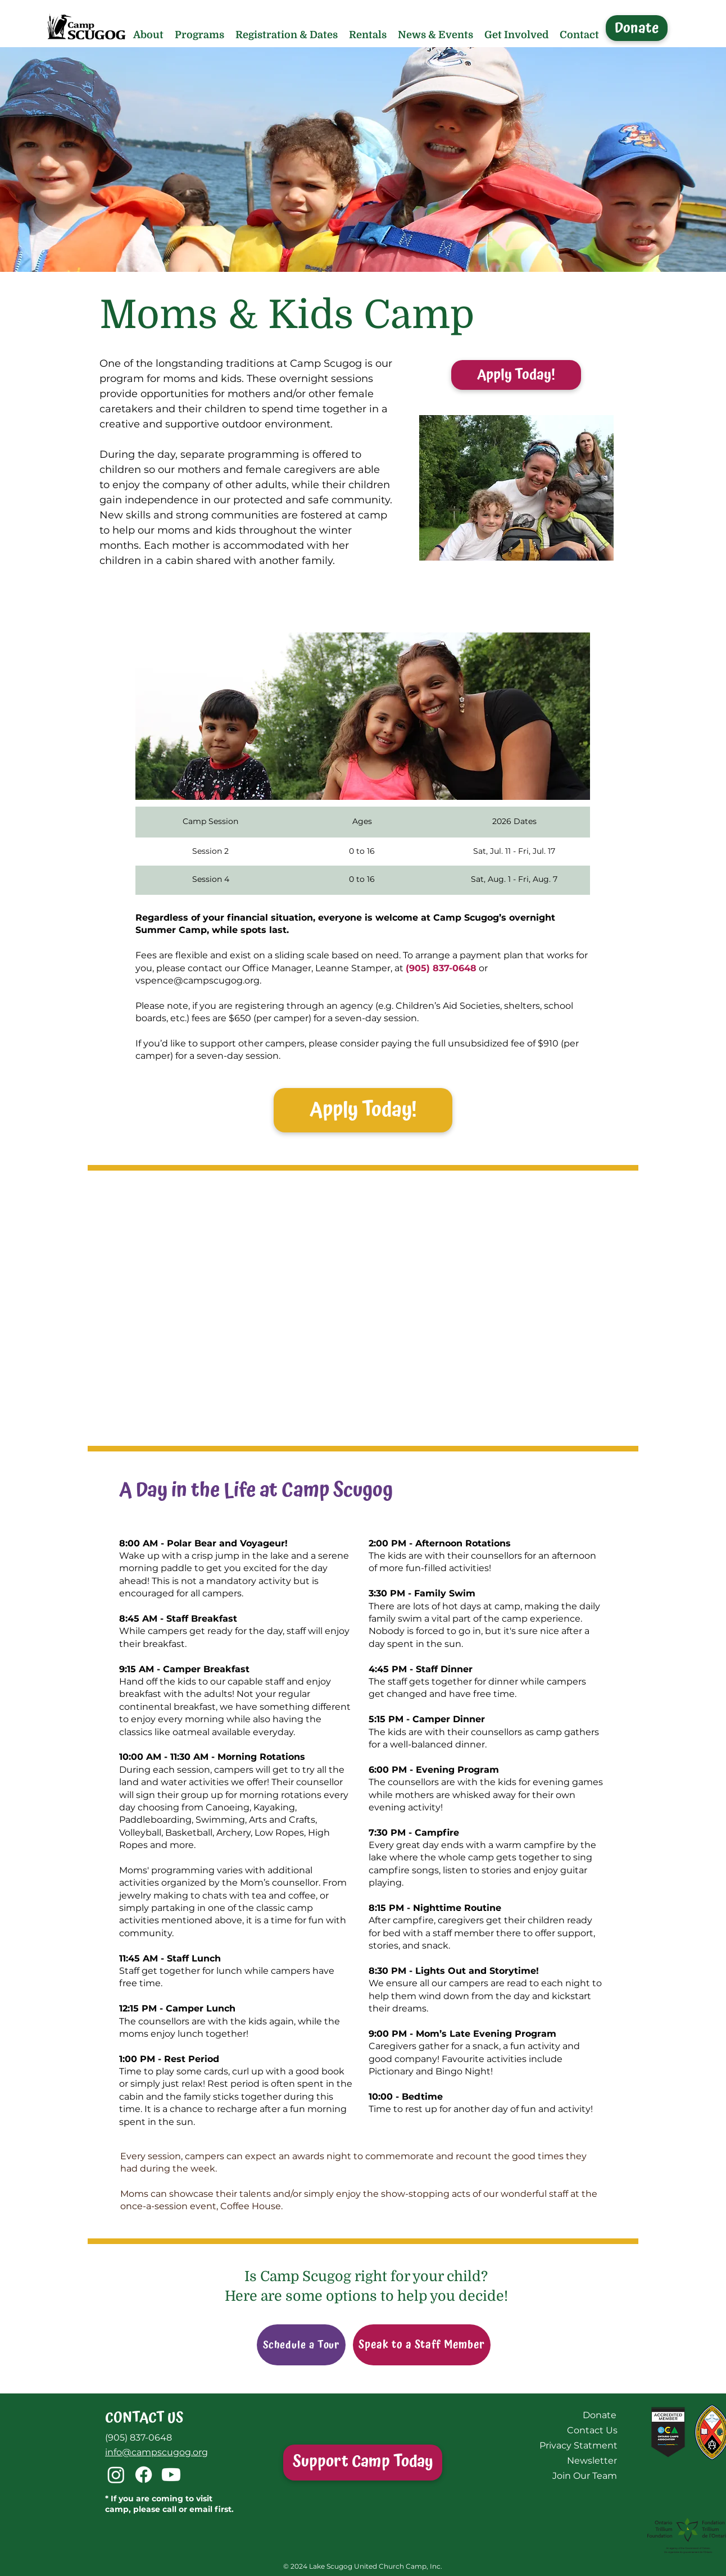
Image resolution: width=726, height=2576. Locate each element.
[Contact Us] (592, 2430)
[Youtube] (171, 2475)
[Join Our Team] (584, 2475)
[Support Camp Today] (362, 2463)
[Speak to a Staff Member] (422, 2344)
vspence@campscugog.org (197, 980)
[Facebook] (144, 2475)
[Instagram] (116, 2475)
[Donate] (637, 28)
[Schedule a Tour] (301, 2344)
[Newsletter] (592, 2460)
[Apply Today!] (516, 375)
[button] (148, 34)
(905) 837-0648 (138, 2437)
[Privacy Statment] (578, 2445)
